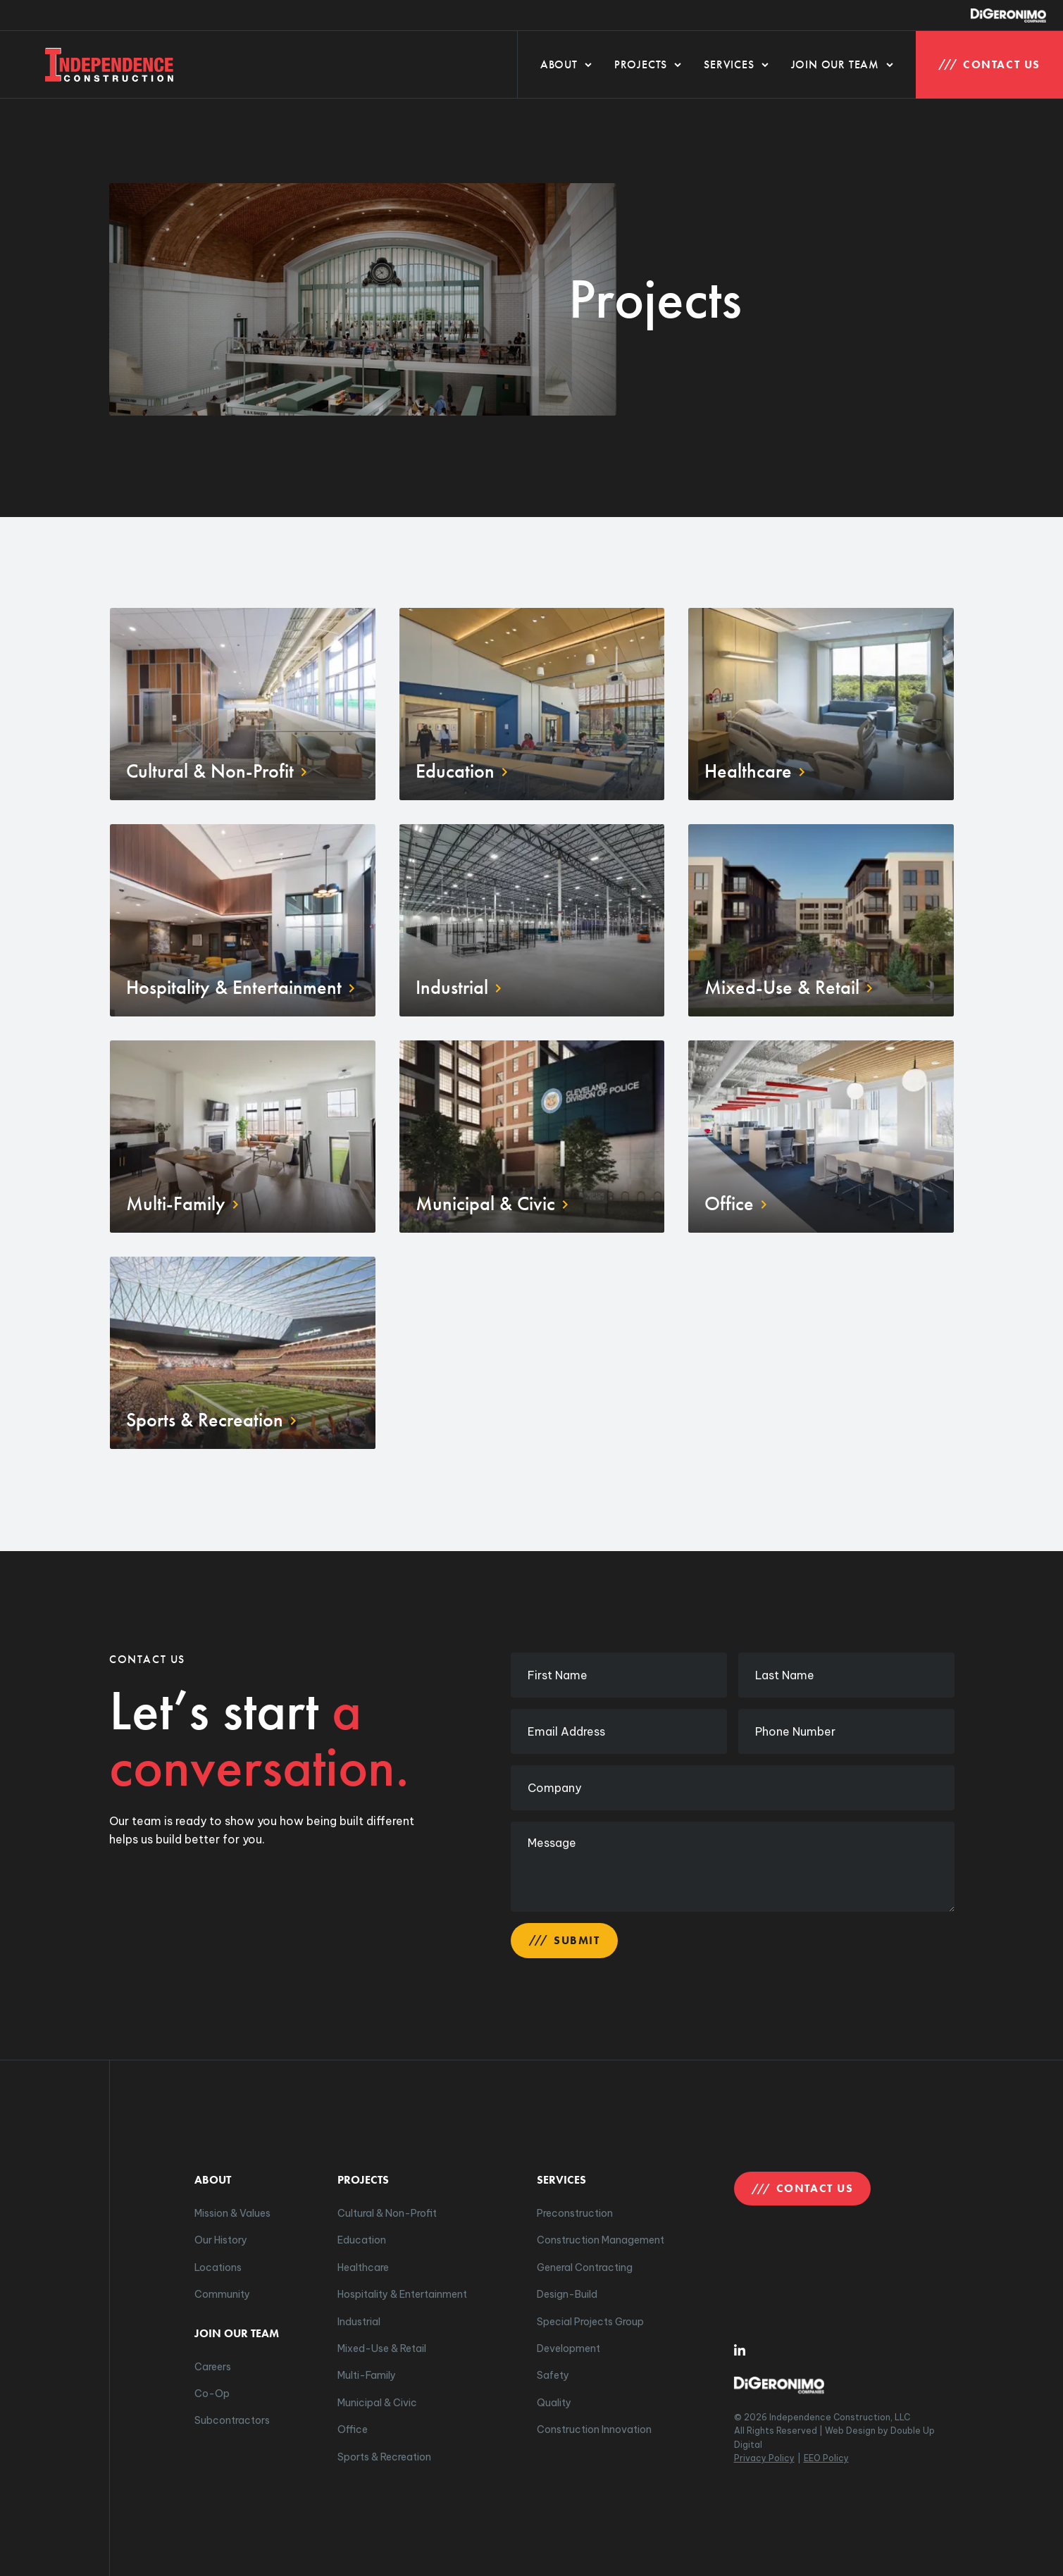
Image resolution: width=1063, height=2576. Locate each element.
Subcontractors (232, 2420)
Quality (554, 2402)
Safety (553, 2375)
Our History (220, 2240)
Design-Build (567, 2294)
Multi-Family (366, 2375)
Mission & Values (232, 2213)
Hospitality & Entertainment (402, 2294)
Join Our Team (842, 64)
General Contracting (585, 2267)
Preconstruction (575, 2213)
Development (568, 2348)
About (566, 64)
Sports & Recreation (384, 2457)
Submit (564, 1940)
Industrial (358, 2321)
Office (352, 2429)
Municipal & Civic (377, 2402)
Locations (218, 2267)
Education (361, 2240)
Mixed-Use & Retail (381, 2348)
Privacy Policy (764, 2458)
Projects (647, 64)
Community (222, 2294)
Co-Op (212, 2393)
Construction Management (600, 2240)
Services (736, 64)
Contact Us (989, 64)
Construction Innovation (594, 2429)
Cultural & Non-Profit (387, 2213)
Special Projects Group (590, 2321)
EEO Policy (826, 2458)
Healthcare (363, 2267)
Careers (212, 2366)
